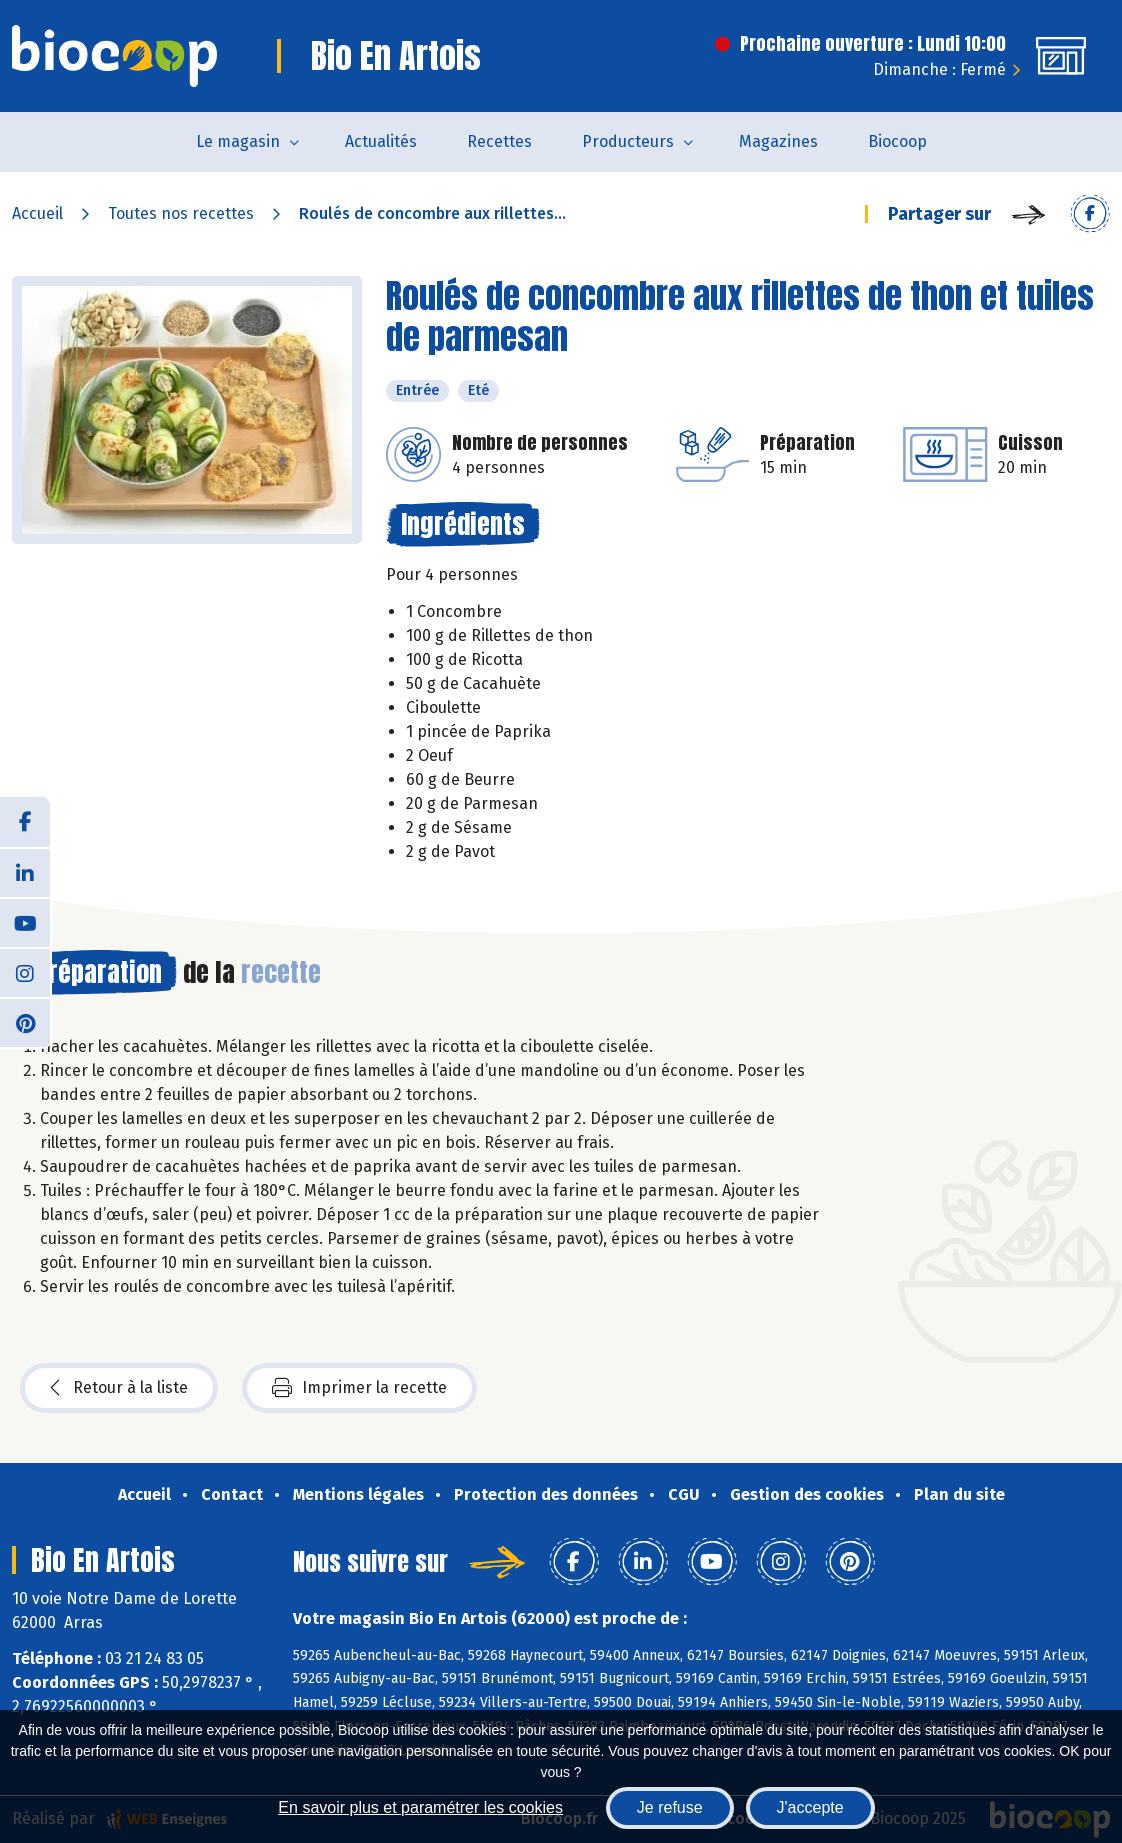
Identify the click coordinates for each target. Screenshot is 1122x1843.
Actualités (381, 141)
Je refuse (670, 1807)
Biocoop (897, 141)
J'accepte (810, 1807)
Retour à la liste (119, 1388)
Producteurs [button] (628, 141)
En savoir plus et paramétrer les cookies (420, 1807)
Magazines (778, 141)
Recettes (499, 141)
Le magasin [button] (238, 141)
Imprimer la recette (359, 1388)
